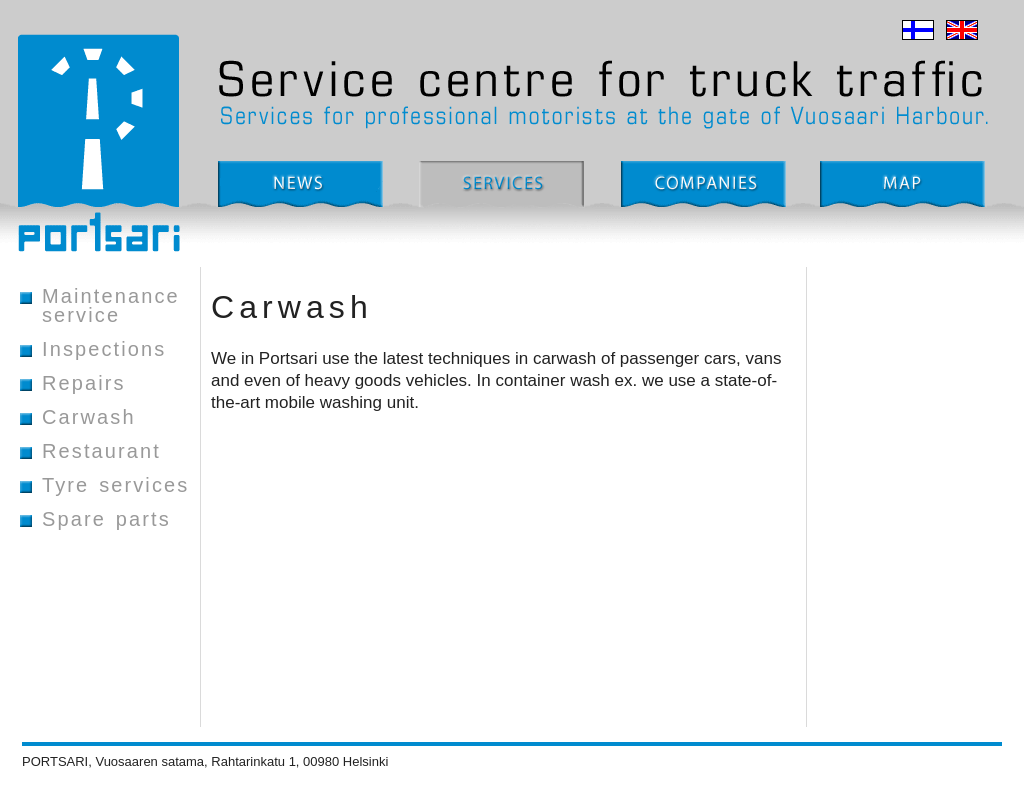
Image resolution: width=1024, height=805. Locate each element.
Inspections (104, 350)
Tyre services (115, 486)
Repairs (84, 384)
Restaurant (101, 452)
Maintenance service (111, 306)
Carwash (89, 418)
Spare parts (106, 520)
